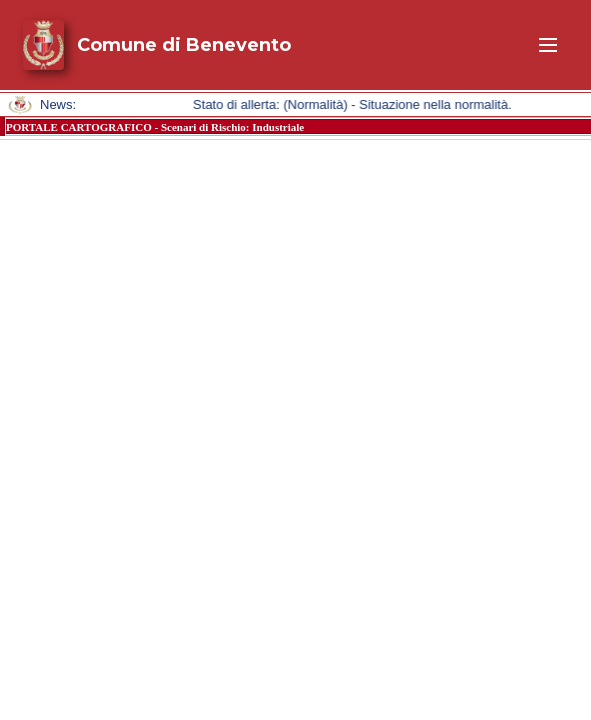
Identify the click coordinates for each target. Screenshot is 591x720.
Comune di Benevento (184, 45)
